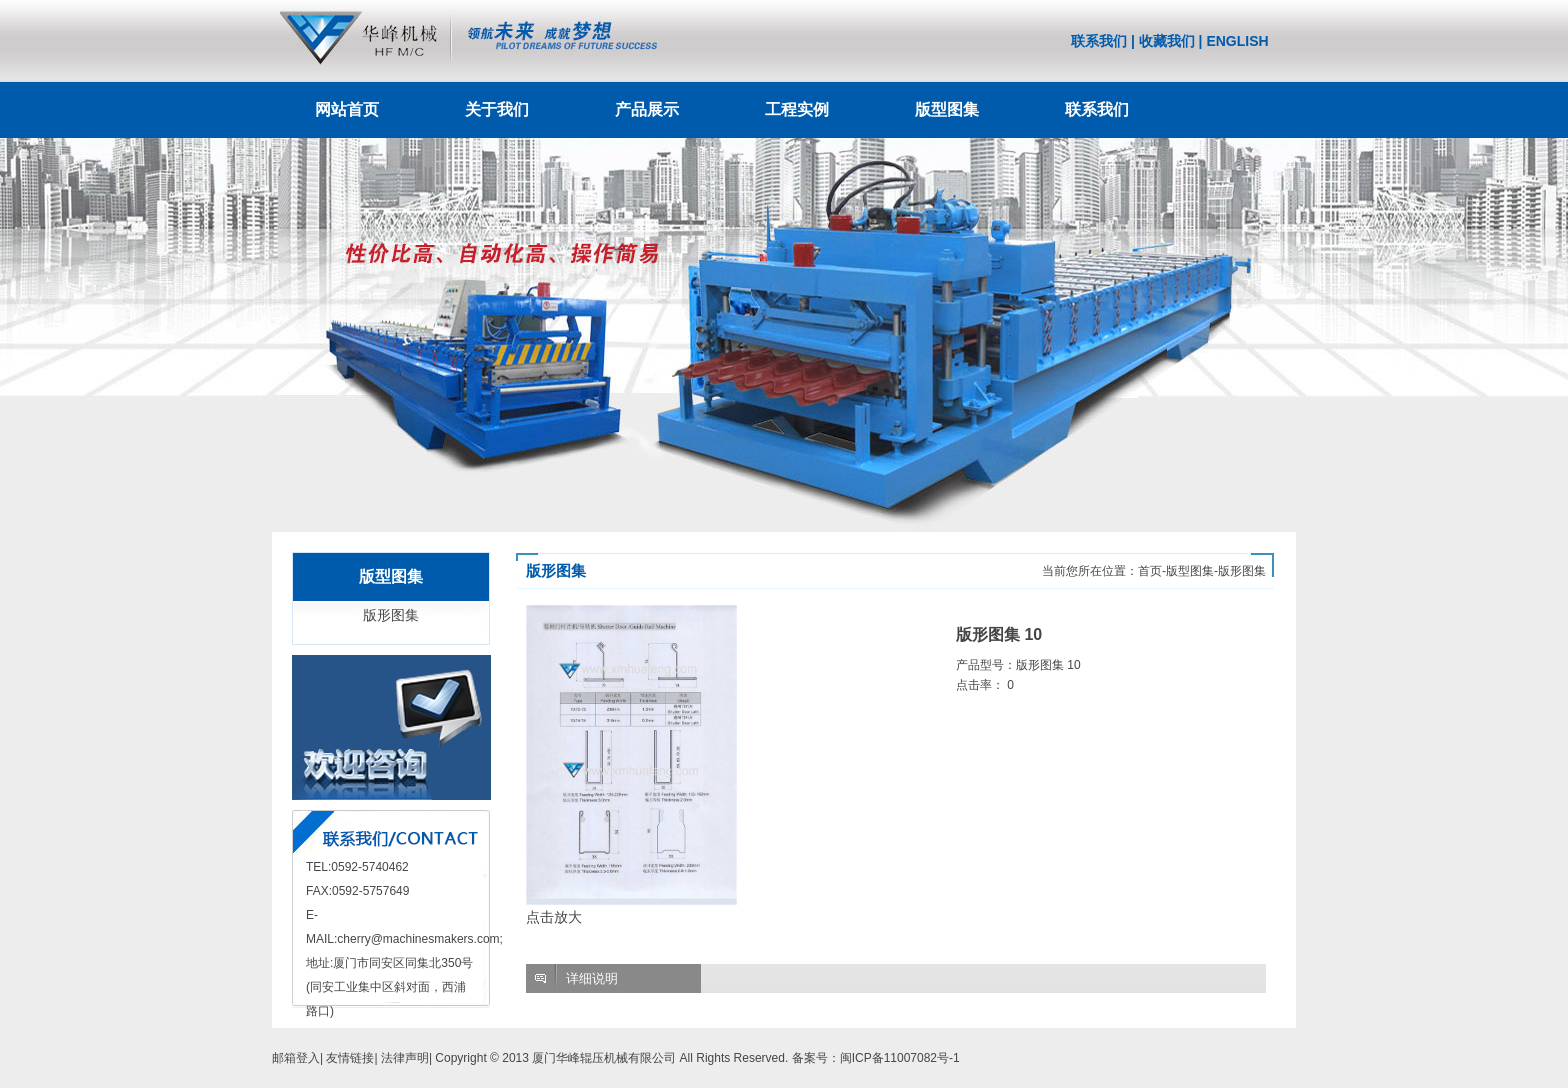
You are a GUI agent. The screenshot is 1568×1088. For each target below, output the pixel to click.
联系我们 (1099, 41)
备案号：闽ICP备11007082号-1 (876, 1058)
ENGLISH (1237, 41)
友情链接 (350, 1058)
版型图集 (947, 109)
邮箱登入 (296, 1058)
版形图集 (391, 615)
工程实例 (797, 109)
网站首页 (347, 109)
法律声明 (405, 1058)
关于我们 (497, 109)
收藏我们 (1167, 41)
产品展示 (647, 109)
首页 (1150, 571)
